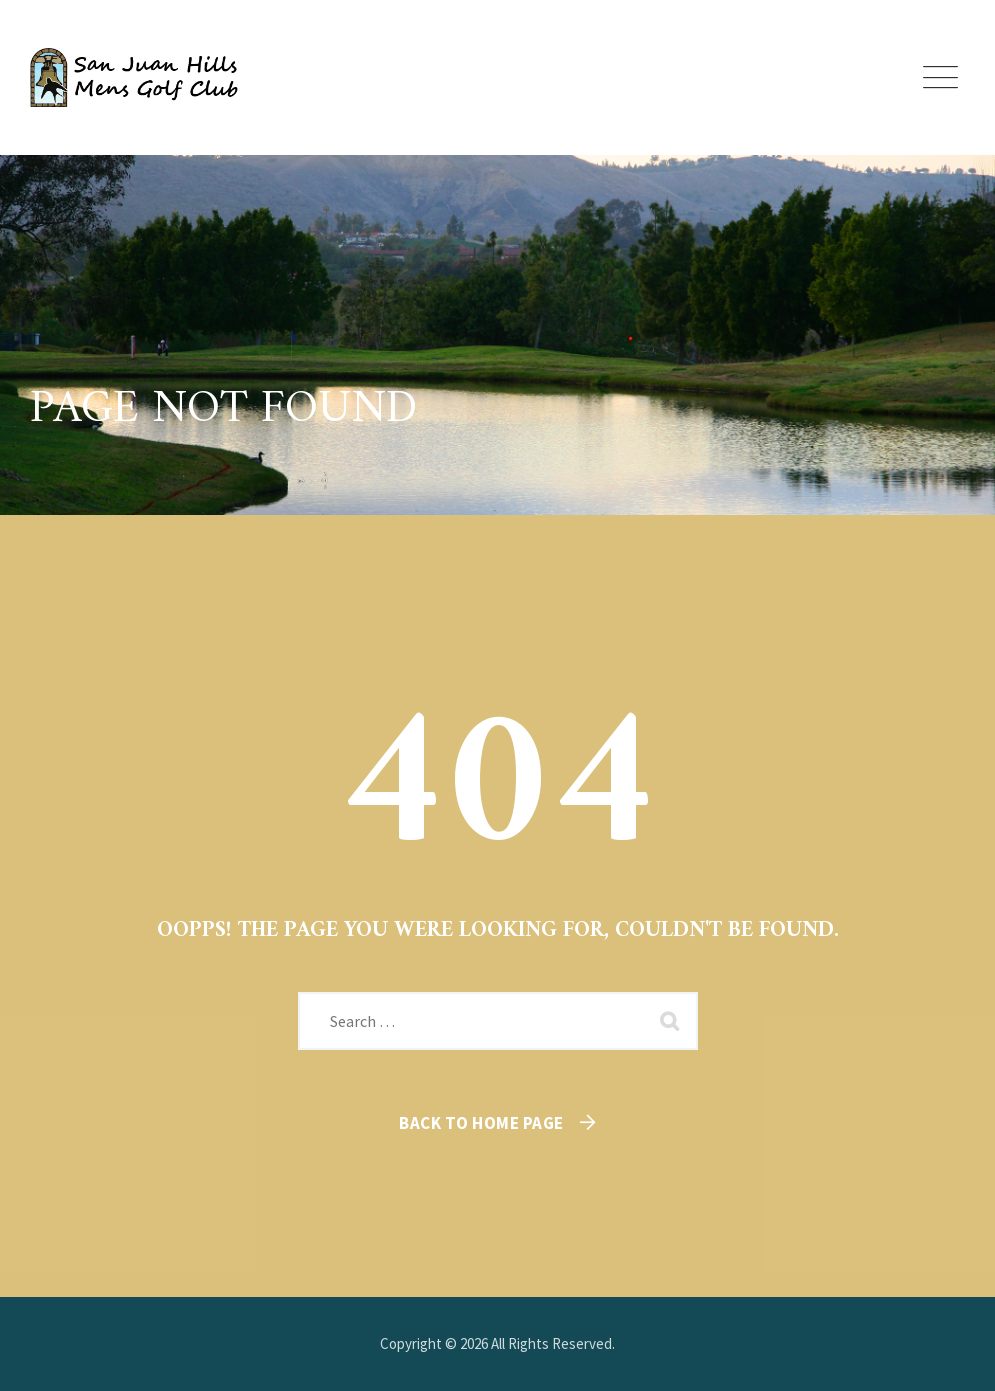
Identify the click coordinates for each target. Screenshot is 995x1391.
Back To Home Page (481, 1123)
